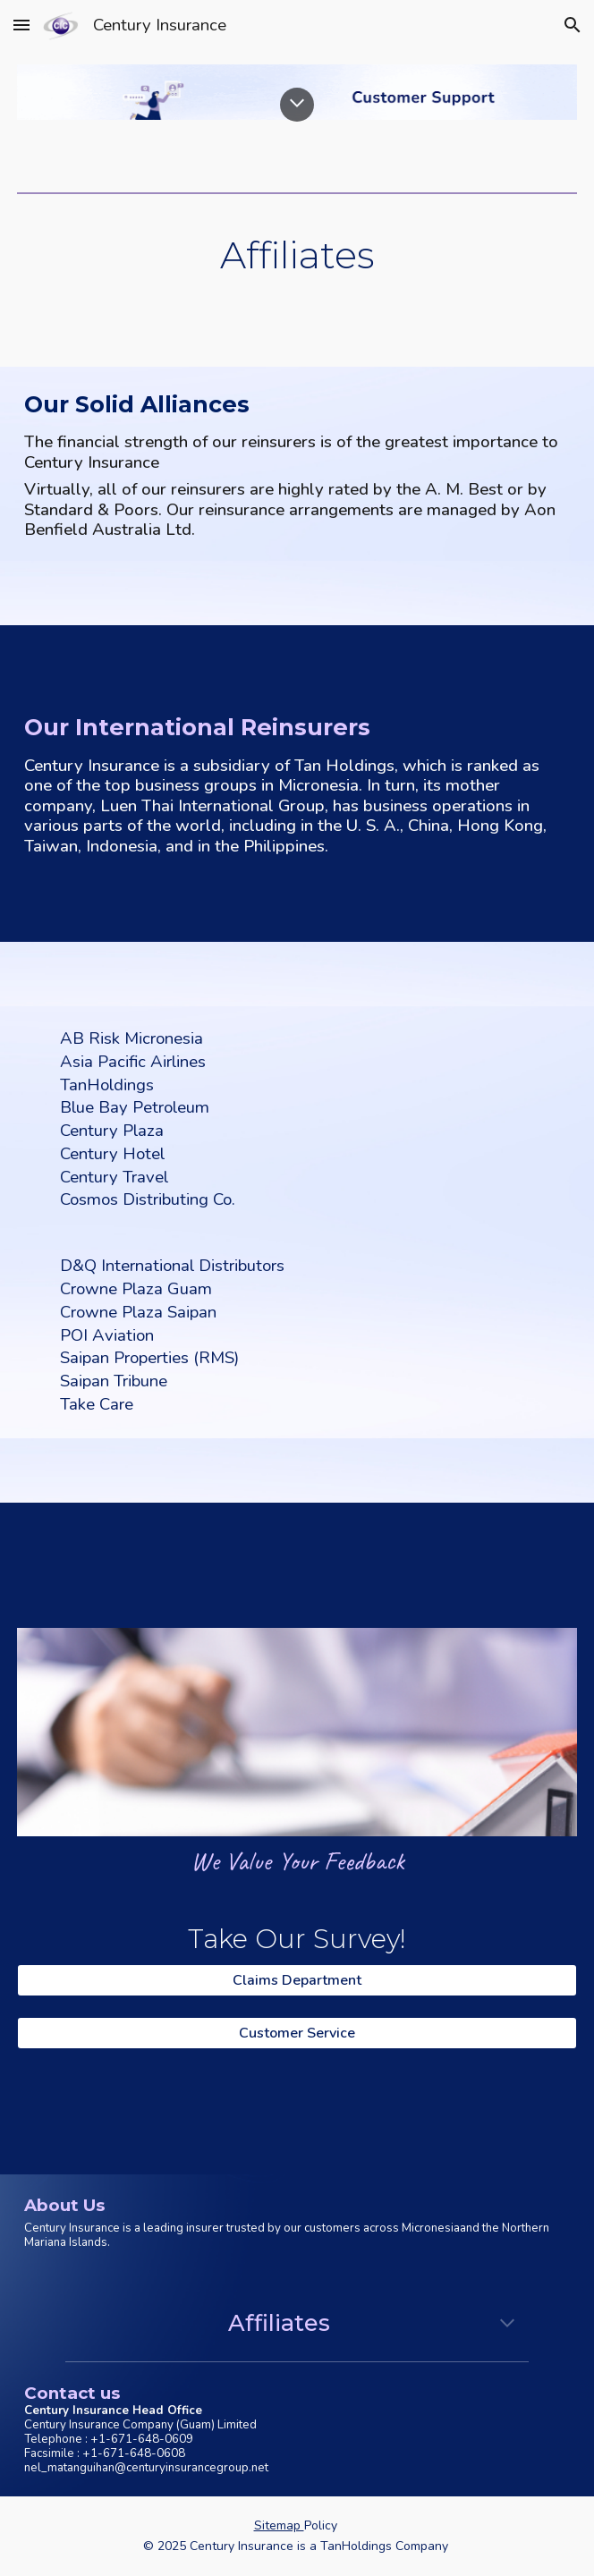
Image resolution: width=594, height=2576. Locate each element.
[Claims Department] (297, 1980)
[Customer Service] (297, 2033)
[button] (21, 24)
